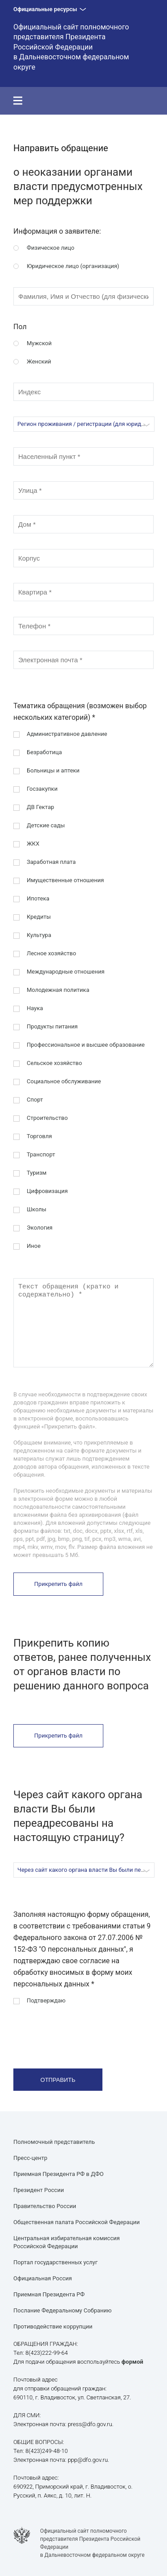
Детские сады (46, 825)
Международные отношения (66, 971)
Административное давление (67, 734)
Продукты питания (52, 1026)
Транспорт (41, 1154)
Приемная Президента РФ (49, 2294)
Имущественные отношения (65, 880)
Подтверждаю (46, 2000)
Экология (40, 1227)
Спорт (35, 1099)
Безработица (44, 752)
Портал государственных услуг (55, 2262)
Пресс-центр (30, 2158)
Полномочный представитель (54, 2141)
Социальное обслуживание (64, 1081)
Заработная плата (51, 862)
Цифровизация (47, 1191)
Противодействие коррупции (53, 2326)
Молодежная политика (58, 990)
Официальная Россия (42, 2278)
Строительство (47, 1118)
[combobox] (84, 424)
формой (132, 2361)
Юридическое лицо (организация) (73, 266)
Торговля (39, 1136)
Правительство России (44, 2206)
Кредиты (39, 916)
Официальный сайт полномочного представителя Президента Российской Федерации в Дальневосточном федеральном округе (71, 47)
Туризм (37, 1172)
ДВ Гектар (40, 807)
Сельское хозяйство (54, 1063)
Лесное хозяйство (51, 953)
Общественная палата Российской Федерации (76, 2222)
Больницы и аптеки (53, 770)
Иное (34, 1246)
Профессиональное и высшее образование (86, 1044)
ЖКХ (33, 843)
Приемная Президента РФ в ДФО (58, 2174)
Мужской (39, 343)
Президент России (38, 2190)
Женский (39, 361)
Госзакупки (42, 788)
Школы (36, 1209)
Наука (35, 1008)
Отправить (58, 2079)
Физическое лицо (50, 247)
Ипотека (38, 898)
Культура (39, 935)
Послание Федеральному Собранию (62, 2310)
